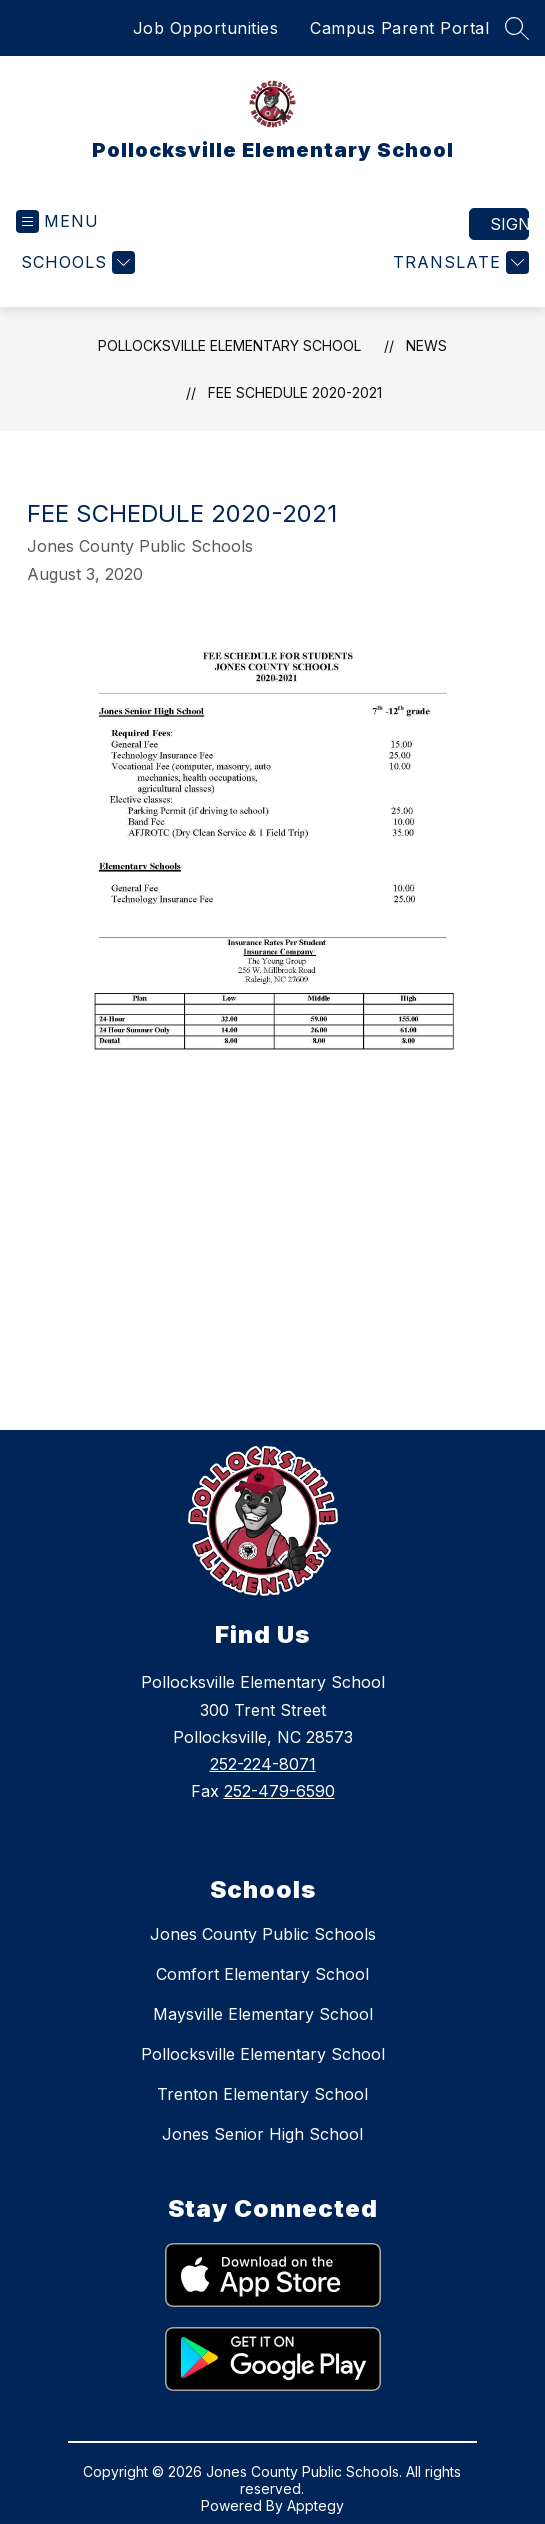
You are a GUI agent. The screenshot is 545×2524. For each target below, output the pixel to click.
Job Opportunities (206, 28)
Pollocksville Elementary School (229, 345)
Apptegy (315, 2505)
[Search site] (517, 28)
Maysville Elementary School (263, 2014)
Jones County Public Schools (263, 1934)
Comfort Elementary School (262, 1974)
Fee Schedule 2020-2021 (295, 392)
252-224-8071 (263, 1764)
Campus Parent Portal (399, 28)
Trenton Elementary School (262, 2094)
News (426, 345)
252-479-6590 (279, 1791)
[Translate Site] (458, 262)
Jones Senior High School (262, 2134)
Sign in (509, 224)
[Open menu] (57, 221)
